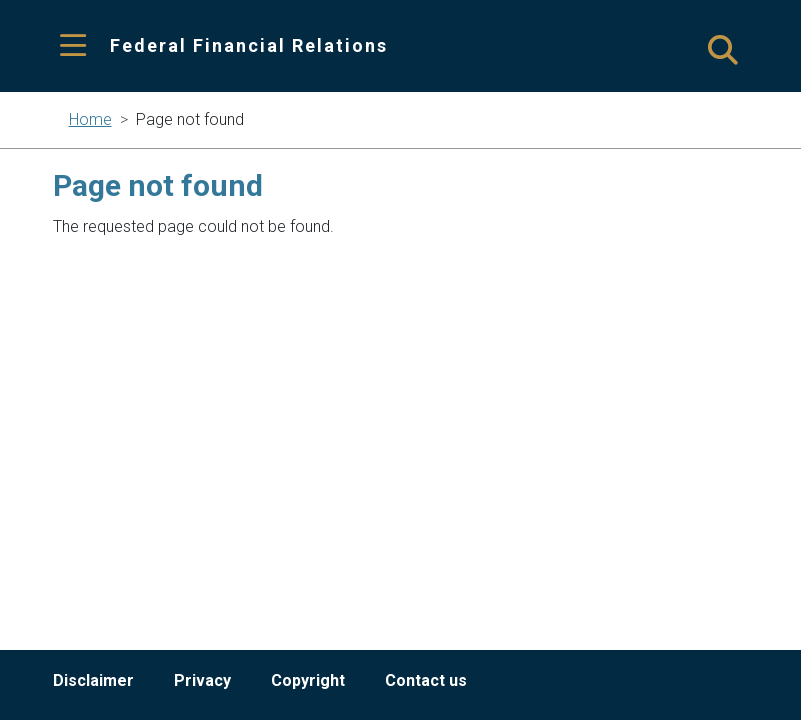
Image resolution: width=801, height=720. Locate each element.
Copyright (308, 680)
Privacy (202, 680)
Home (90, 119)
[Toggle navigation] (74, 46)
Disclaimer (93, 680)
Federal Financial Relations (249, 45)
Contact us (426, 680)
